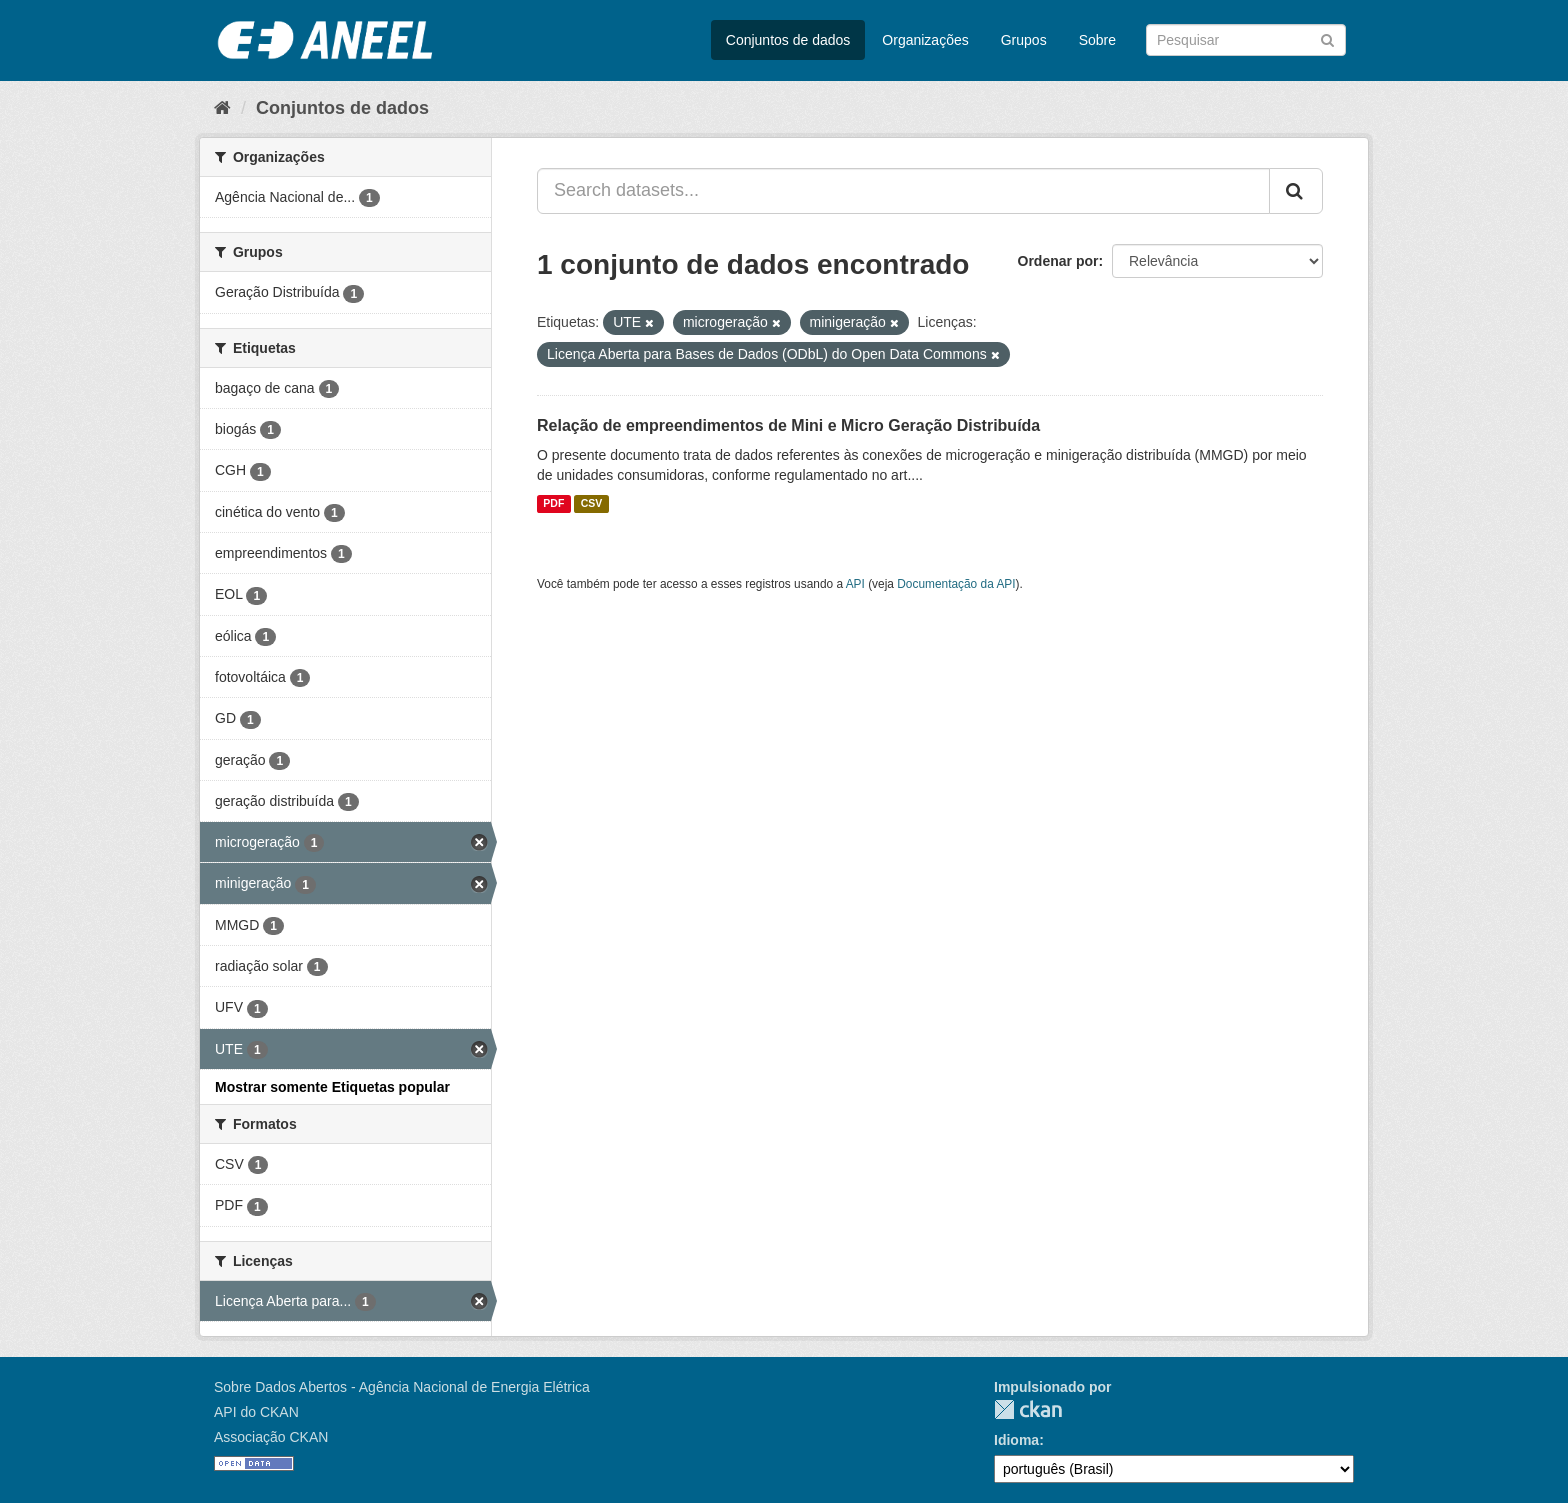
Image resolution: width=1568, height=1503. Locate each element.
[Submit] (1327, 38)
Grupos (1024, 40)
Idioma (1016, 1440)
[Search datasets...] (903, 191)
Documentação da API (956, 584)
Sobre (1097, 40)
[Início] (222, 108)
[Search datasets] (1246, 40)
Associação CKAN (271, 1437)
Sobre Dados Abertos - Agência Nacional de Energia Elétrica (402, 1387)
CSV (592, 504)
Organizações (925, 40)
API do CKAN (256, 1412)
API (855, 584)
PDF (553, 504)
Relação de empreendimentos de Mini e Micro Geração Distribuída (788, 425)
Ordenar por (1058, 261)
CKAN (1028, 1409)
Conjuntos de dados (788, 40)
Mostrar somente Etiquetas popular (332, 1087)
